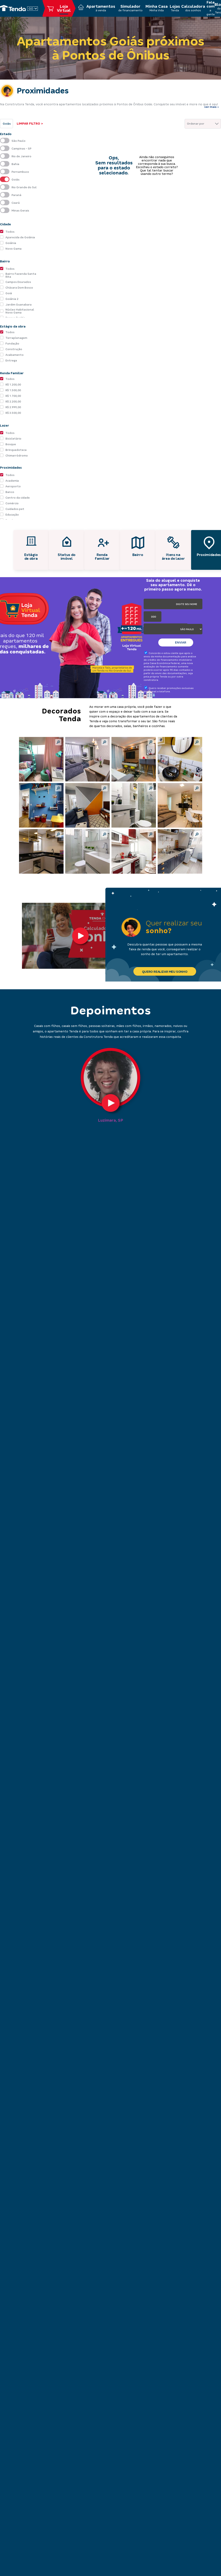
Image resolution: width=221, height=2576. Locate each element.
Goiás (15, 179)
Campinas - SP (21, 148)
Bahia (15, 164)
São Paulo (18, 140)
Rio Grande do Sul (24, 187)
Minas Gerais (20, 210)
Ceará (15, 202)
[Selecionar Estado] (32, 8)
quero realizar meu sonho (164, 971)
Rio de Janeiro (21, 156)
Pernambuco (20, 171)
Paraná (16, 195)
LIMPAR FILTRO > (30, 123)
